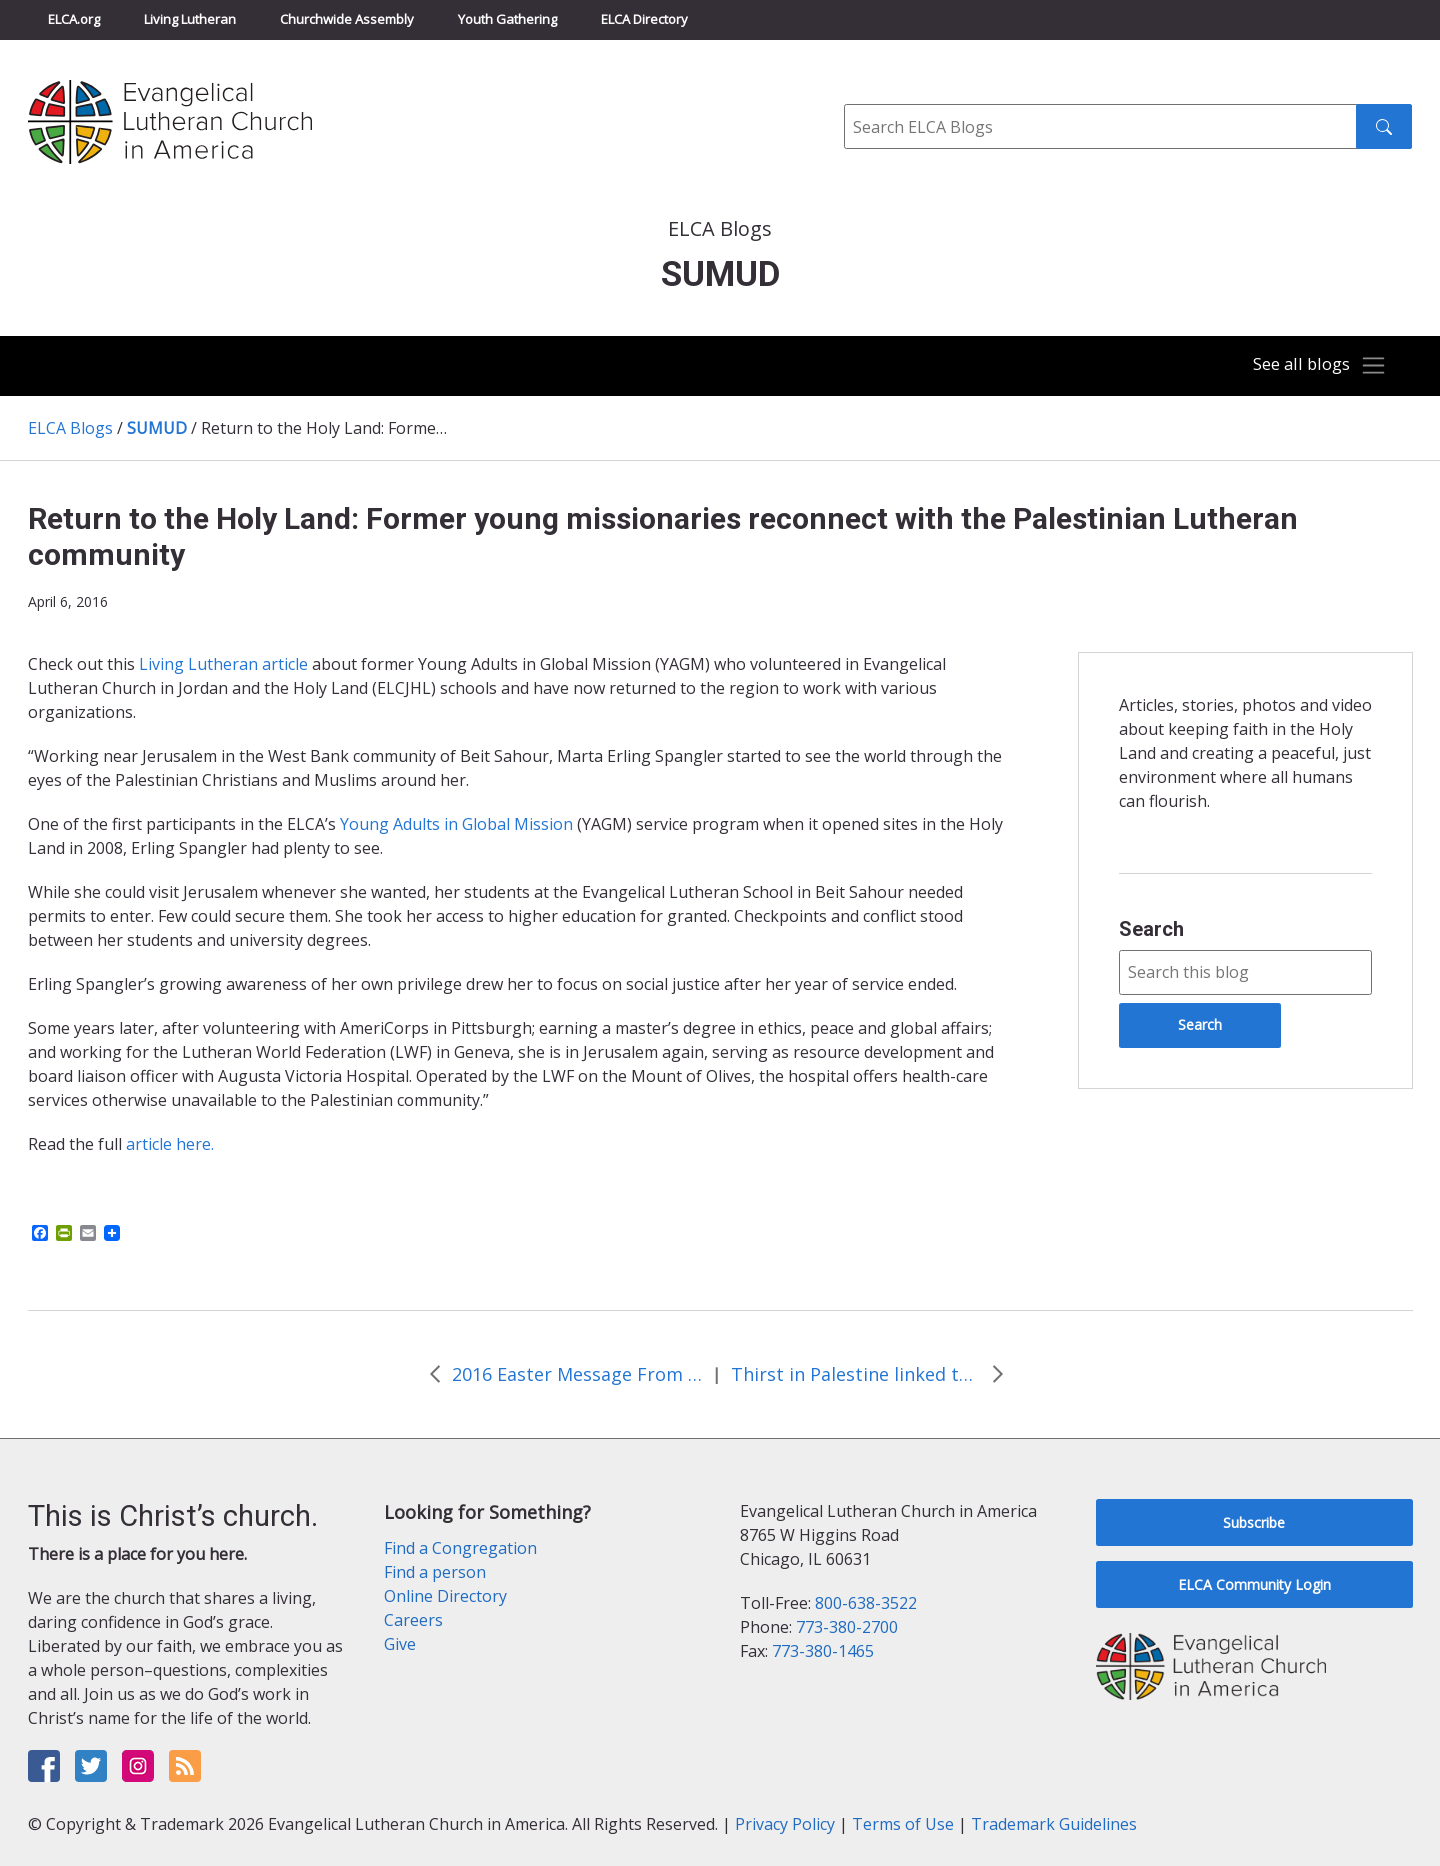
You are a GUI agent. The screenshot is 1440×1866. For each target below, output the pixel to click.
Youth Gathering (507, 19)
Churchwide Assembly (347, 19)
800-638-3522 (866, 1603)
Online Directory (445, 1596)
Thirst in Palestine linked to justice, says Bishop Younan (856, 1374)
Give (400, 1644)
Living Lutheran (190, 19)
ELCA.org (74, 19)
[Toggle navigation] (1314, 366)
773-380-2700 (847, 1627)
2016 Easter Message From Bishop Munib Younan (577, 1374)
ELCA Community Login (1254, 1584)
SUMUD (157, 428)
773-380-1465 (823, 1651)
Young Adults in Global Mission (454, 824)
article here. (170, 1144)
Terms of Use (903, 1824)
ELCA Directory (644, 19)
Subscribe (1254, 1522)
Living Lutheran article (223, 664)
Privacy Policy (785, 1824)
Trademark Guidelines (1054, 1824)
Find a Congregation (460, 1548)
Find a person (435, 1572)
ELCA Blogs (70, 428)
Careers (413, 1620)
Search (1151, 929)
